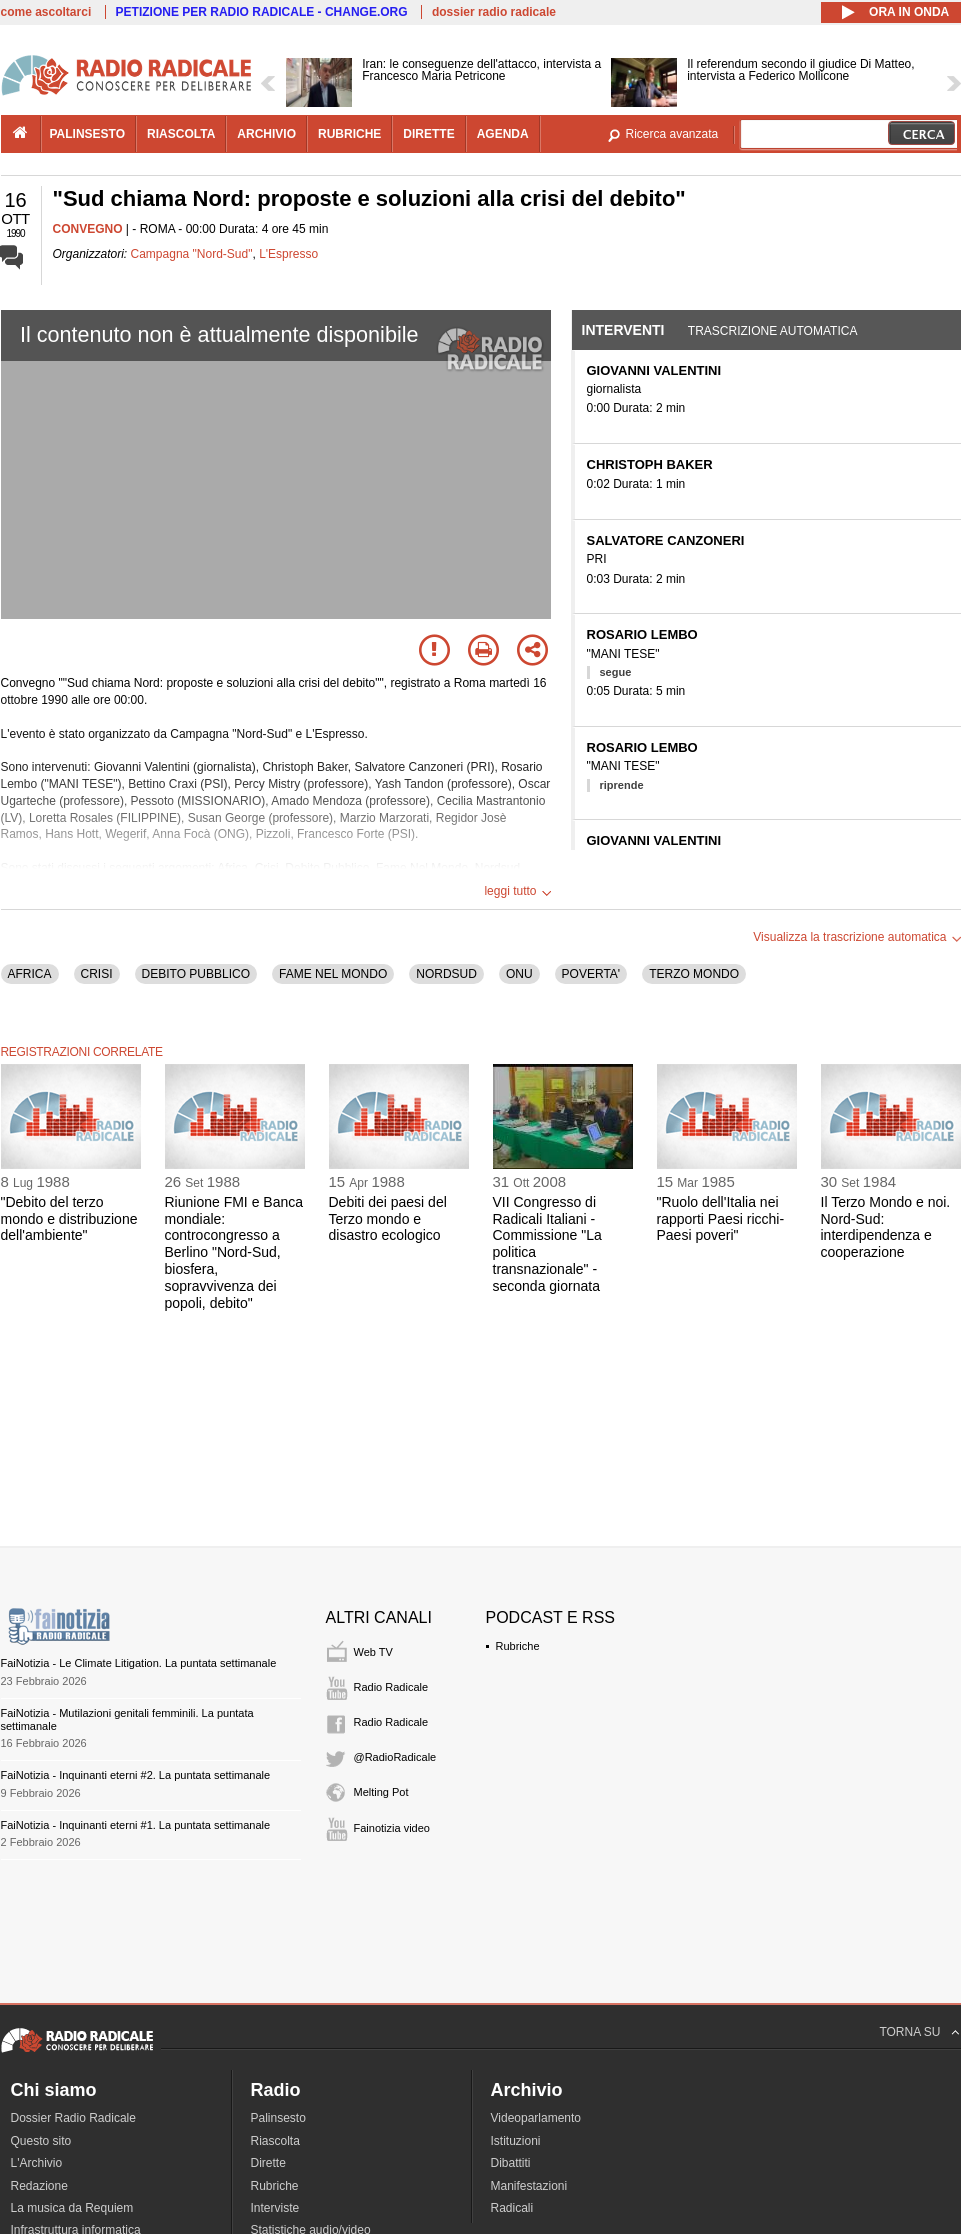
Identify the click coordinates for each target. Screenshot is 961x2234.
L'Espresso (288, 254)
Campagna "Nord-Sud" (192, 254)
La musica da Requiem (72, 2208)
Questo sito (41, 2141)
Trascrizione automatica (773, 331)
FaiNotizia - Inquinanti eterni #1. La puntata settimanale (136, 1825)
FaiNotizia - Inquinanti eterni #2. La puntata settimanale (136, 1775)
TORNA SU (909, 2032)
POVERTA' (591, 974)
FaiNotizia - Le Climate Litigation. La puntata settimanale (139, 1663)
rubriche (349, 134)
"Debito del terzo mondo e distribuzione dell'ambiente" (69, 1219)
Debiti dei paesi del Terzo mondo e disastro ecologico (388, 1219)
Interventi (623, 330)
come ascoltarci (46, 12)
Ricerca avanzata (672, 134)
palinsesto (88, 134)
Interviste (275, 2208)
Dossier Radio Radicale (73, 2118)
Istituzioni (516, 2141)
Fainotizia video (392, 1828)
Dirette (268, 2163)
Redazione (39, 2186)
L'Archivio (37, 2163)
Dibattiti (511, 2163)
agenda (503, 134)
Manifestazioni (529, 2186)
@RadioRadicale (395, 1757)
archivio (266, 134)
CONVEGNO (88, 229)
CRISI (97, 974)
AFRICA (30, 974)
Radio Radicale (391, 1687)
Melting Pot (381, 1792)
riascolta (181, 134)
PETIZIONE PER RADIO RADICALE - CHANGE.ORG (262, 12)
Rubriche (518, 1646)
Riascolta (275, 2141)
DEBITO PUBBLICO (196, 974)
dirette (428, 134)
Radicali (512, 2208)
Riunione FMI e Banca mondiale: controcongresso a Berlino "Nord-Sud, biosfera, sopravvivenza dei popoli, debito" (234, 1252)
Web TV (373, 1652)
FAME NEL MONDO (333, 974)
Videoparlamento (536, 2118)
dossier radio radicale (494, 12)
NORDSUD (446, 974)
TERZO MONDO (694, 974)
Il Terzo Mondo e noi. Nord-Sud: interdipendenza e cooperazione (886, 1227)
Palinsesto (278, 2118)
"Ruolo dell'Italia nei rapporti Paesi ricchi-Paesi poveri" (721, 1219)
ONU (519, 974)
